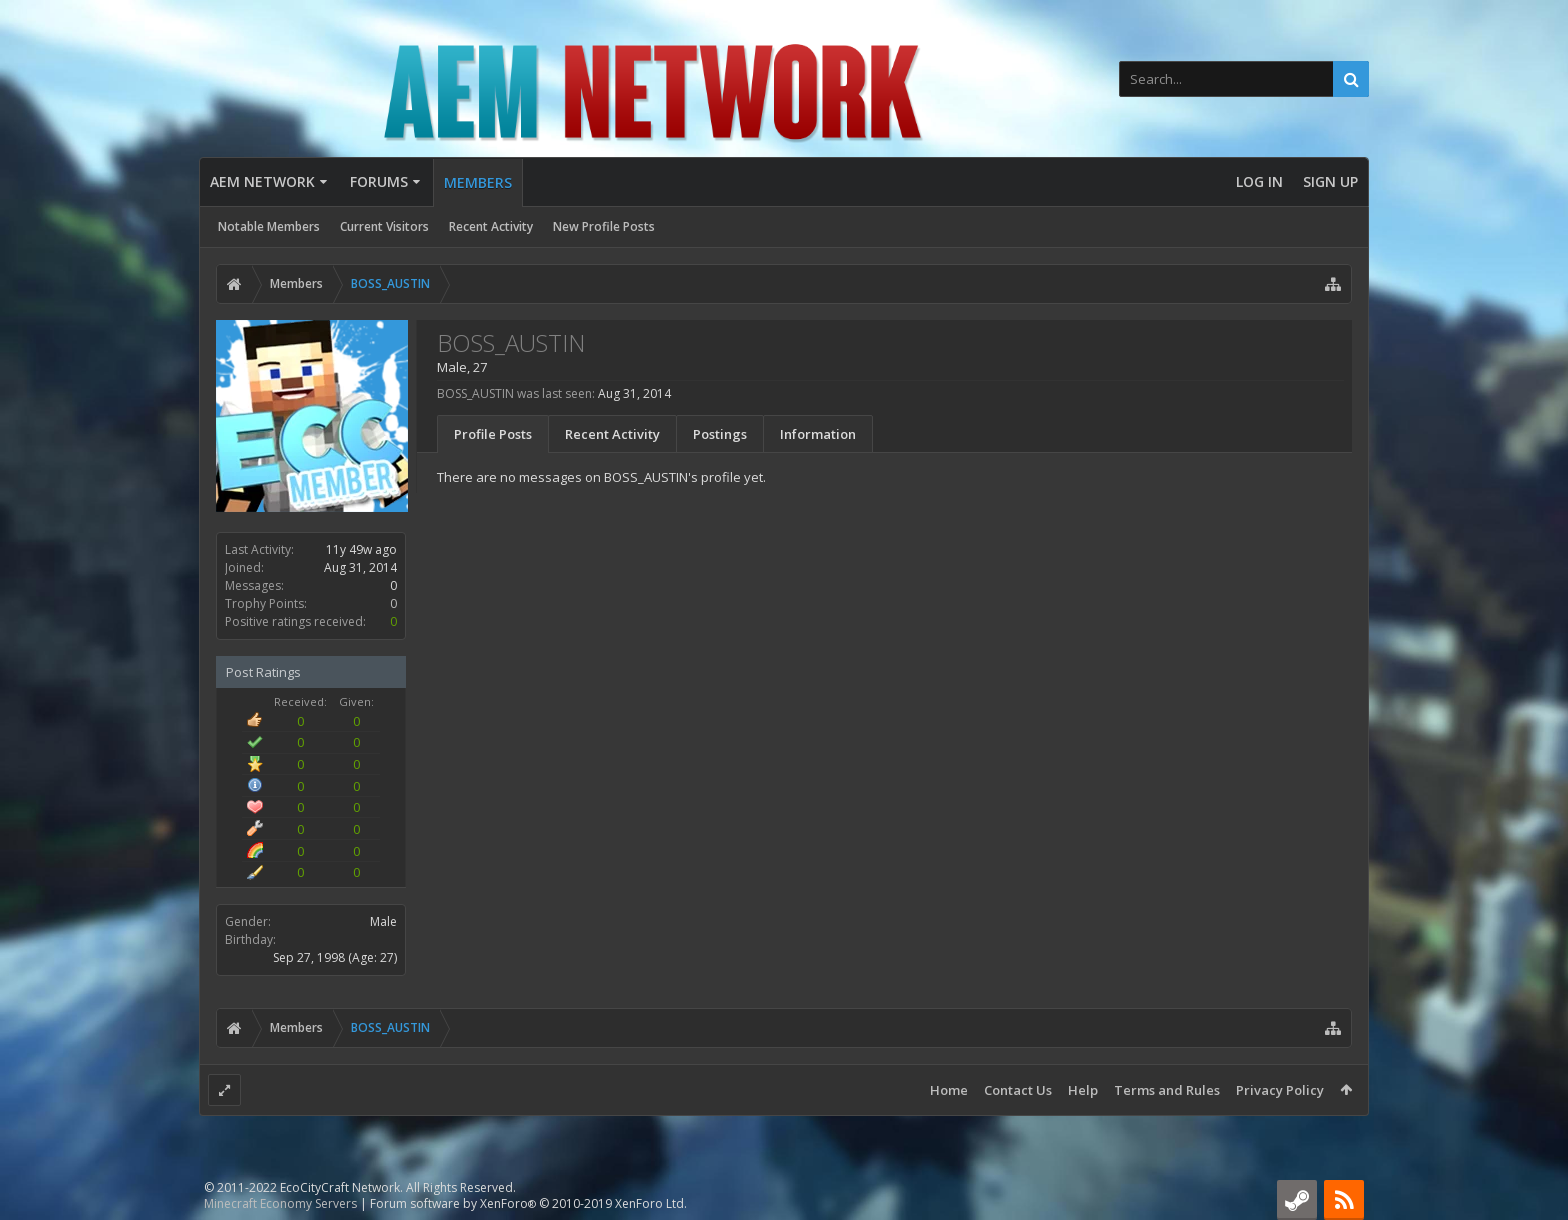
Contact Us (1018, 1090)
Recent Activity (491, 226)
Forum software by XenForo (528, 1203)
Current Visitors (384, 226)
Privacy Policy (1280, 1090)
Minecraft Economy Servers (280, 1203)
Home (949, 1090)
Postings (720, 434)
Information (818, 434)
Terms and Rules (1167, 1090)
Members (478, 182)
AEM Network (262, 181)
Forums (379, 181)
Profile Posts (493, 434)
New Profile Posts (604, 226)
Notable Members (269, 226)
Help (1083, 1090)
